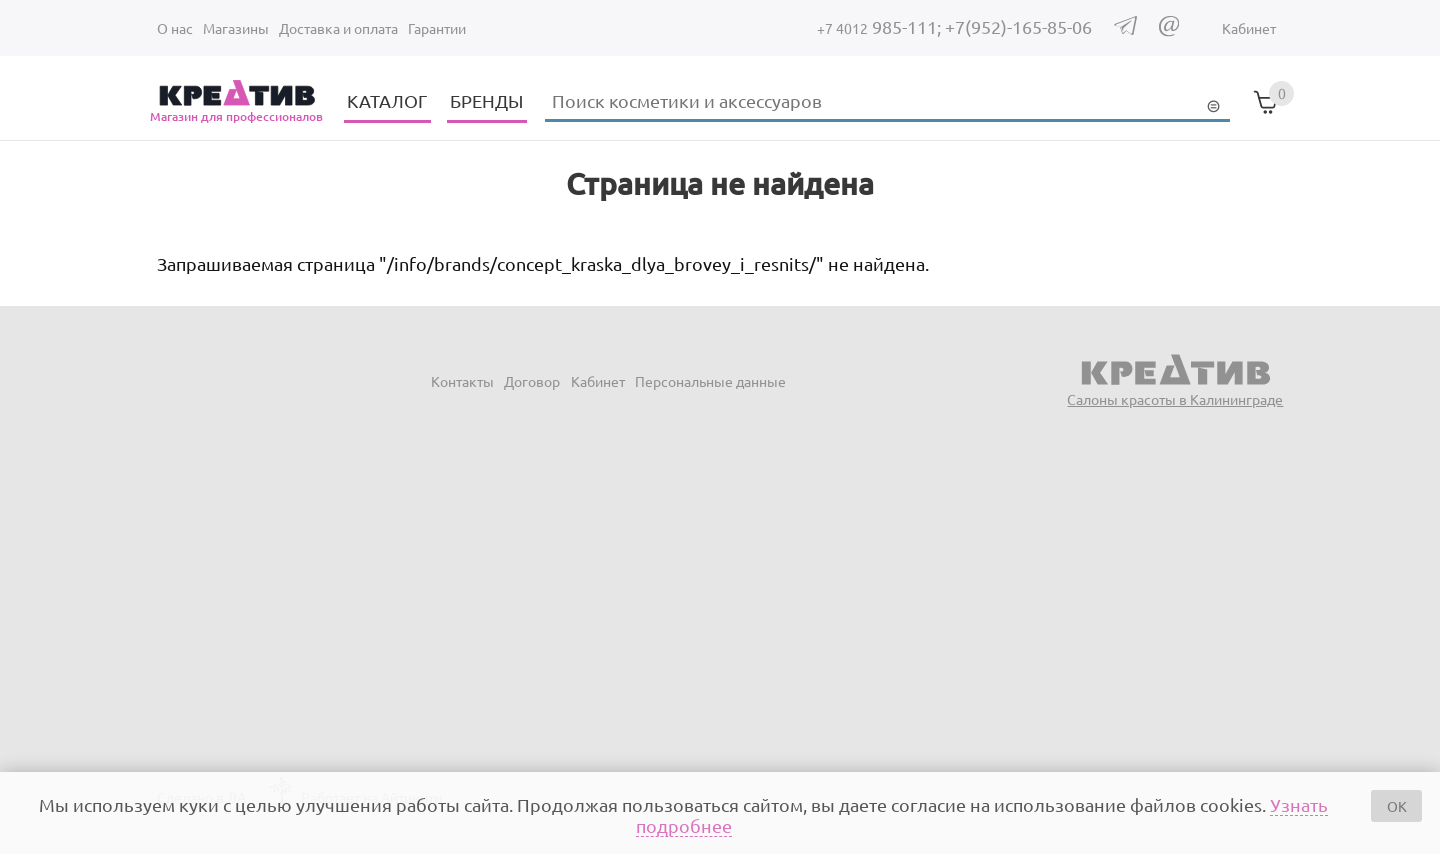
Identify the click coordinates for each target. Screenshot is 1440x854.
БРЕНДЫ (486, 100)
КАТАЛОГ (387, 100)
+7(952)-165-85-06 (1018, 26)
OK (1397, 806)
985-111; (881, 26)
